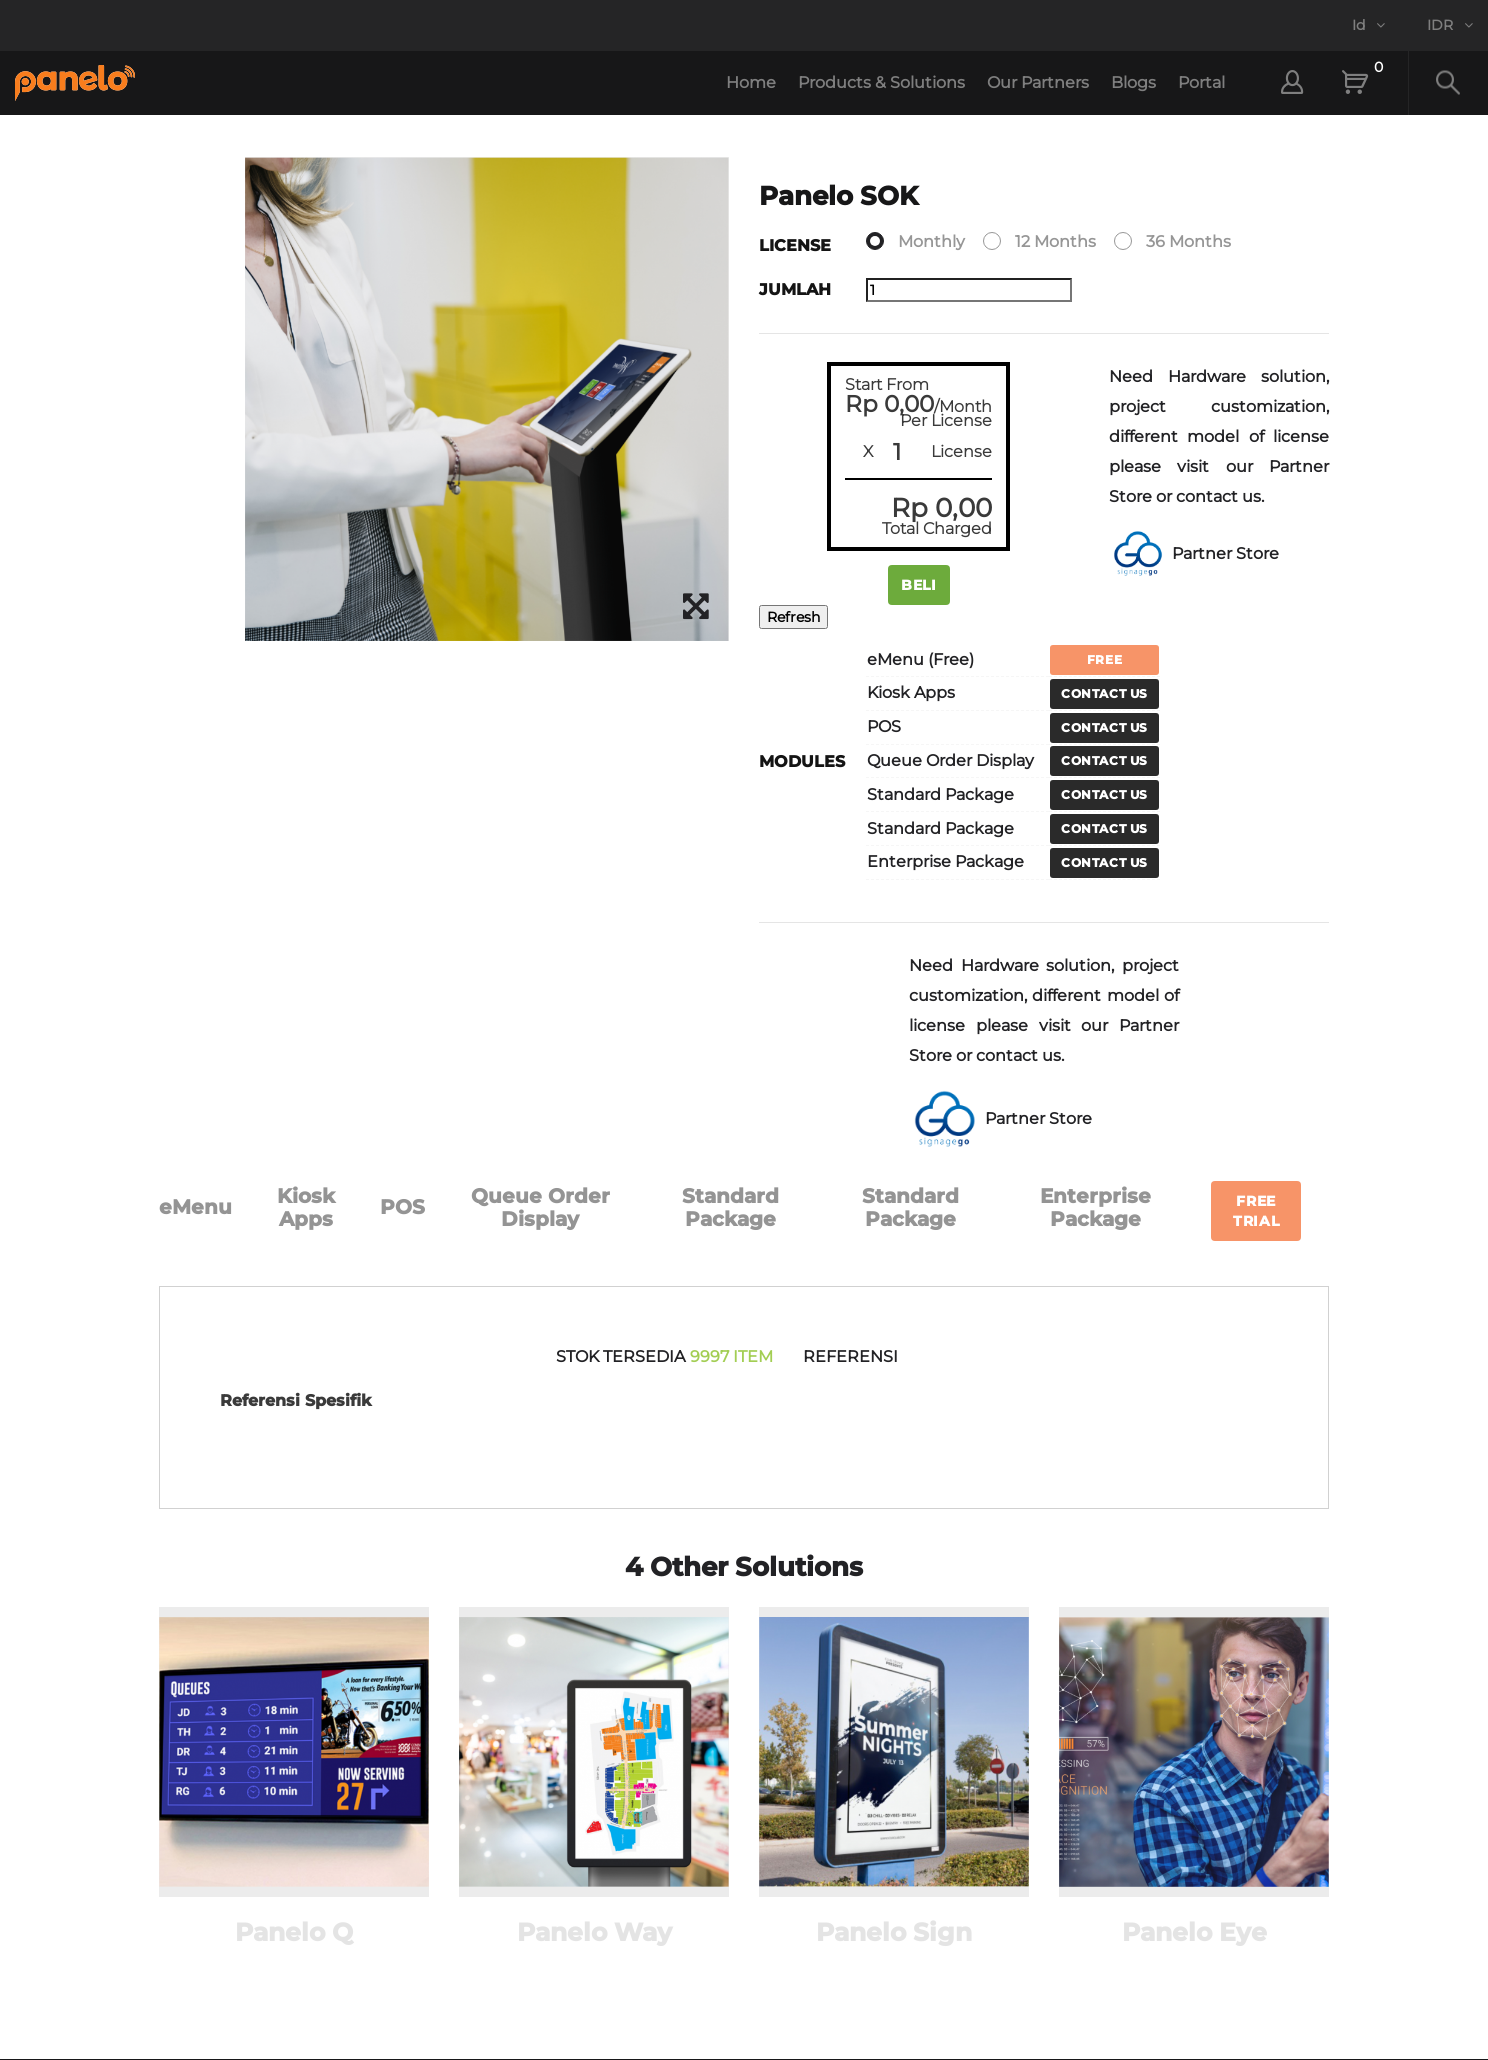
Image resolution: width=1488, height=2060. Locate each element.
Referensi (850, 1356)
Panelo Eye (1194, 1932)
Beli (919, 585)
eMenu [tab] (195, 1207)
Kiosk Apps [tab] (306, 1208)
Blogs (1133, 82)
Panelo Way (594, 1932)
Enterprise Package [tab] (1095, 1208)
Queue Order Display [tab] (540, 1208)
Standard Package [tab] (730, 1208)
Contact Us (1104, 693)
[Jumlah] (969, 290)
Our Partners (1038, 82)
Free (1104, 659)
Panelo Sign (894, 1932)
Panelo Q (294, 1932)
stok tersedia (620, 1356)
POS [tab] (402, 1207)
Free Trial (1256, 1211)
